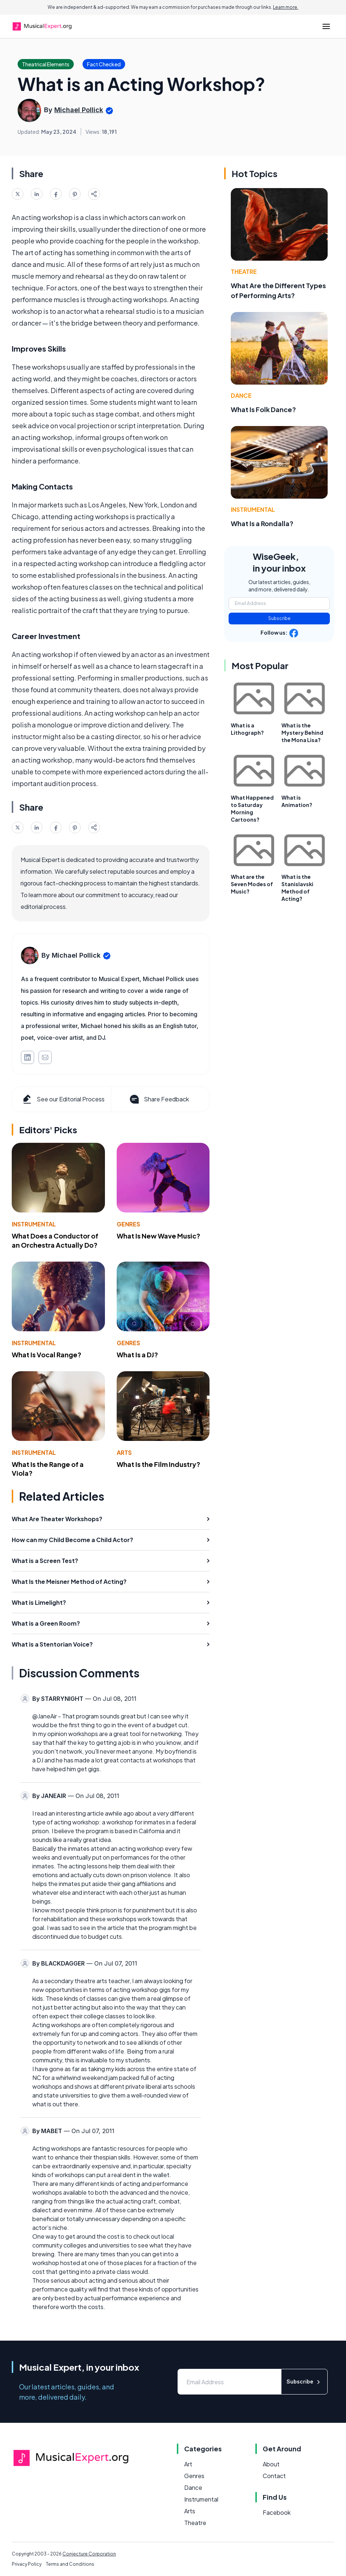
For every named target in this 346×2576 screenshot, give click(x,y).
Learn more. (285, 7)
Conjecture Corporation (89, 2554)
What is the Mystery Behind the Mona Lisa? (302, 732)
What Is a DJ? (137, 1354)
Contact (274, 2476)
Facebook (277, 2512)
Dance (241, 395)
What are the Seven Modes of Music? (252, 884)
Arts (124, 1452)
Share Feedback (158, 1099)
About (271, 2464)
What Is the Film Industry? (158, 1464)
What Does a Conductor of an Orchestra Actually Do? (55, 1240)
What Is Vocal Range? (46, 1354)
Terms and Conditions (70, 2564)
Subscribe (279, 618)
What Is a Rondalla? (262, 523)
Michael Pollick (78, 110)
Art (188, 2464)
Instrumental (34, 1224)
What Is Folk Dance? (263, 409)
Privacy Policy (26, 2564)
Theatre (244, 271)
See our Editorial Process (63, 1099)
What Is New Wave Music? (158, 1236)
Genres (128, 1224)
